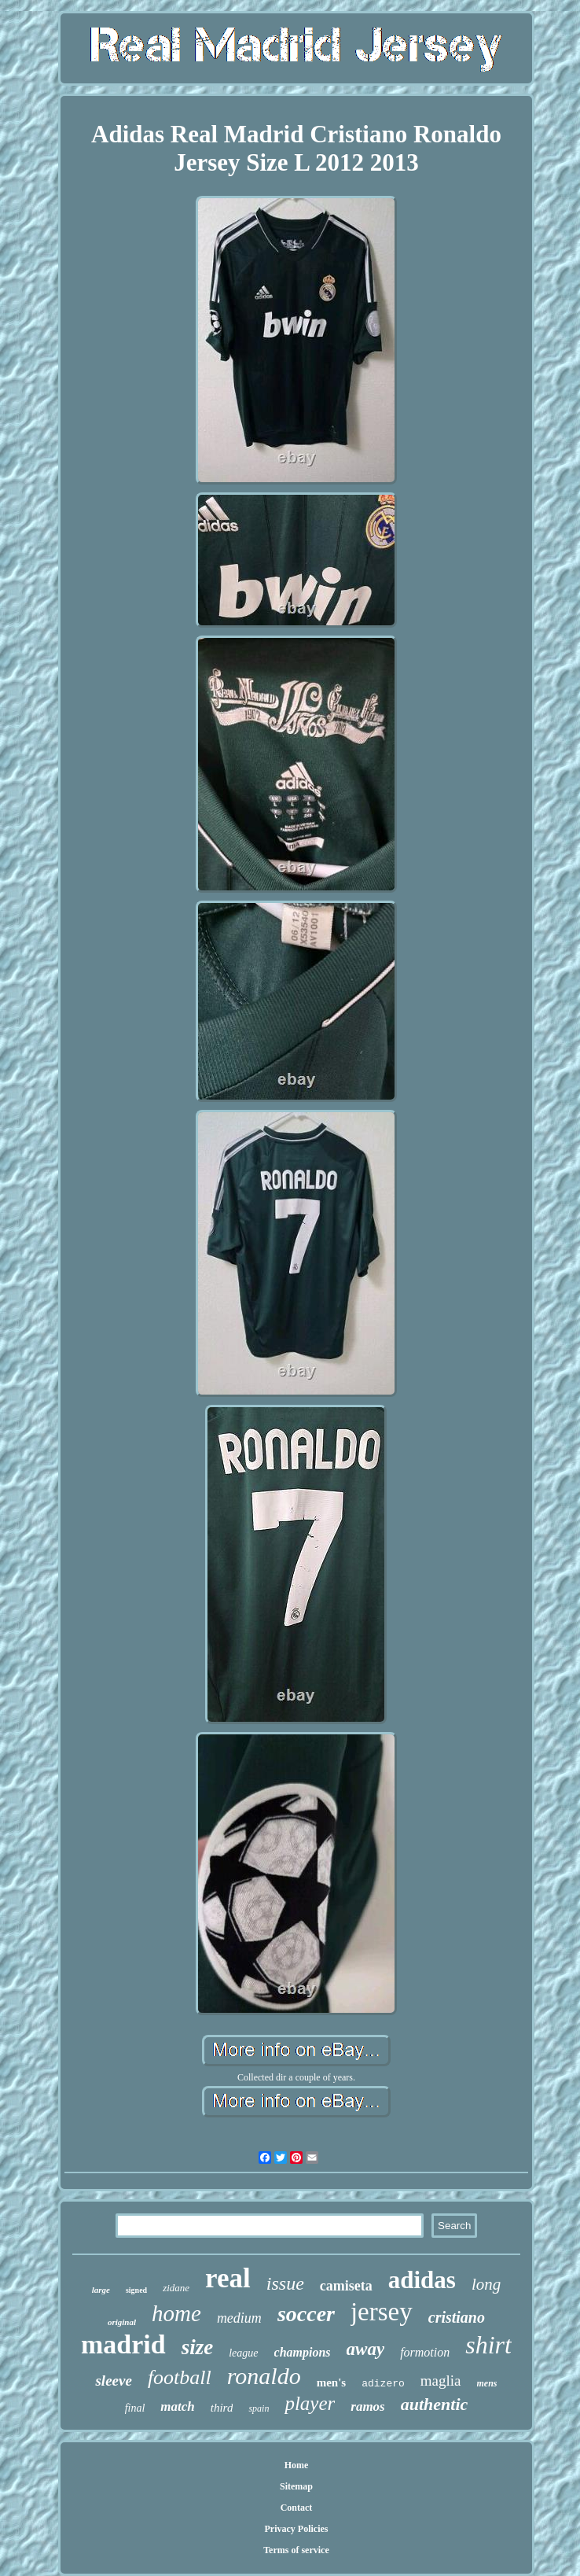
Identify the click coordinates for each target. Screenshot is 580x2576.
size (198, 2347)
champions (302, 2352)
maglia (440, 2380)
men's (332, 2382)
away (366, 2349)
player (309, 2403)
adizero (383, 2384)
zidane (176, 2288)
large (101, 2289)
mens (487, 2383)
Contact (297, 2507)
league (243, 2353)
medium (239, 2318)
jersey (382, 2312)
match (177, 2406)
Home (296, 2465)
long (486, 2284)
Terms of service (296, 2550)
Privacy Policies (296, 2528)
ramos (367, 2406)
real (228, 2278)
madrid (123, 2344)
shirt (488, 2345)
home (176, 2313)
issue (285, 2283)
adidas (422, 2280)
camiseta (346, 2286)
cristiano (456, 2317)
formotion (425, 2352)
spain (258, 2408)
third (222, 2407)
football (179, 2377)
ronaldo (264, 2376)
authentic (434, 2404)
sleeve (113, 2380)
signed (136, 2290)
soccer (306, 2313)
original (122, 2322)
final (135, 2408)
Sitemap (296, 2486)
